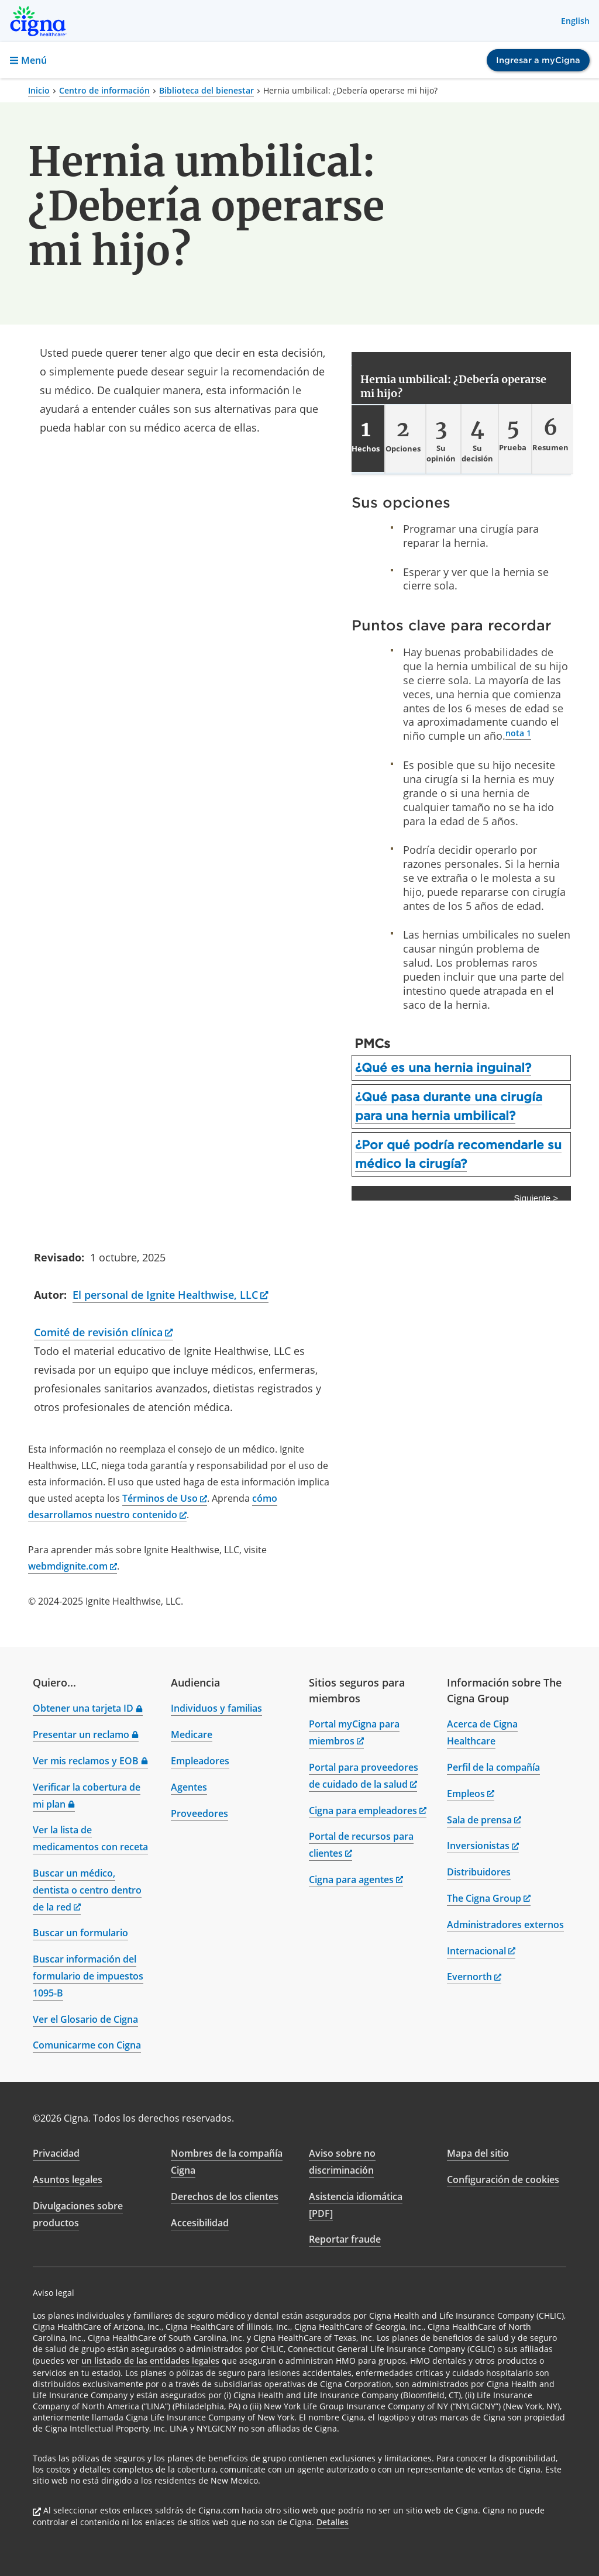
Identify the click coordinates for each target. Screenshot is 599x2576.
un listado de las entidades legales (150, 2360)
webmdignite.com (72, 1566)
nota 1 (518, 733)
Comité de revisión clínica (103, 1332)
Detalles (332, 2521)
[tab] (368, 438)
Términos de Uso (164, 1498)
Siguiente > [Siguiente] (536, 1198)
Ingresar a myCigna (538, 60)
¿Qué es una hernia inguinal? (443, 1068)
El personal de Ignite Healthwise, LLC (170, 1295)
